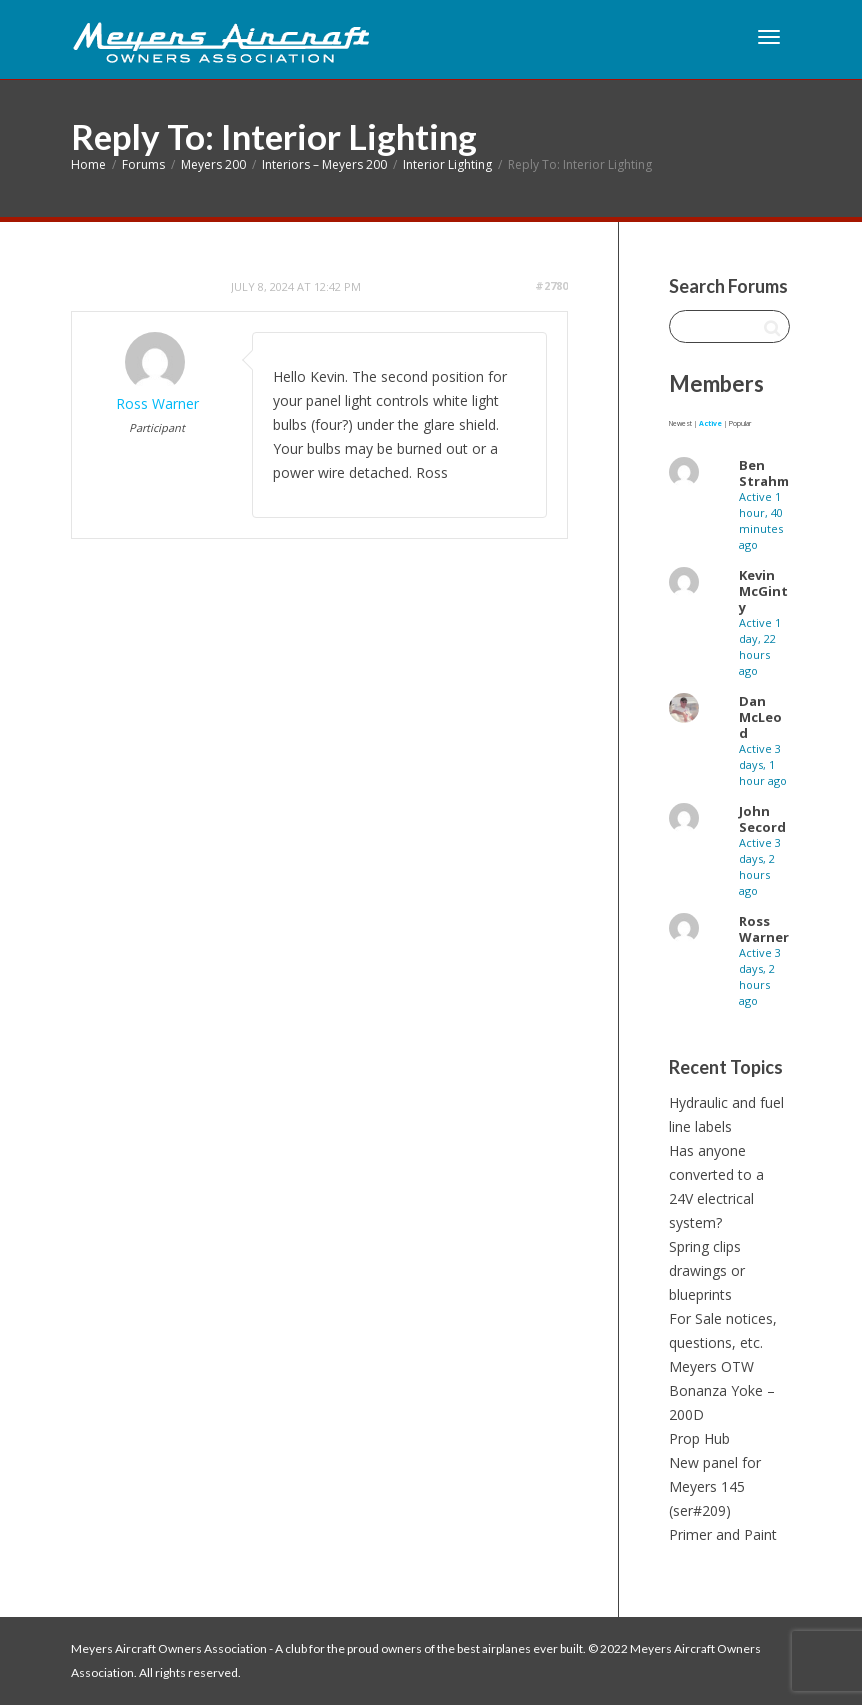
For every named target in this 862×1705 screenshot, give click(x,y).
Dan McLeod (760, 717)
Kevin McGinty (763, 591)
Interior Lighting (447, 164)
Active (710, 423)
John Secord (762, 819)
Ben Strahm (764, 473)
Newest (680, 423)
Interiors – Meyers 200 (324, 164)
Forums (143, 164)
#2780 (551, 285)
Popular (740, 423)
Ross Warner (764, 929)
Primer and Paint (723, 1534)
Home (88, 164)
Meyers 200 (213, 164)
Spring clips (705, 1246)
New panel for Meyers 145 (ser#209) (715, 1486)
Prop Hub (699, 1438)
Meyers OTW (711, 1366)
